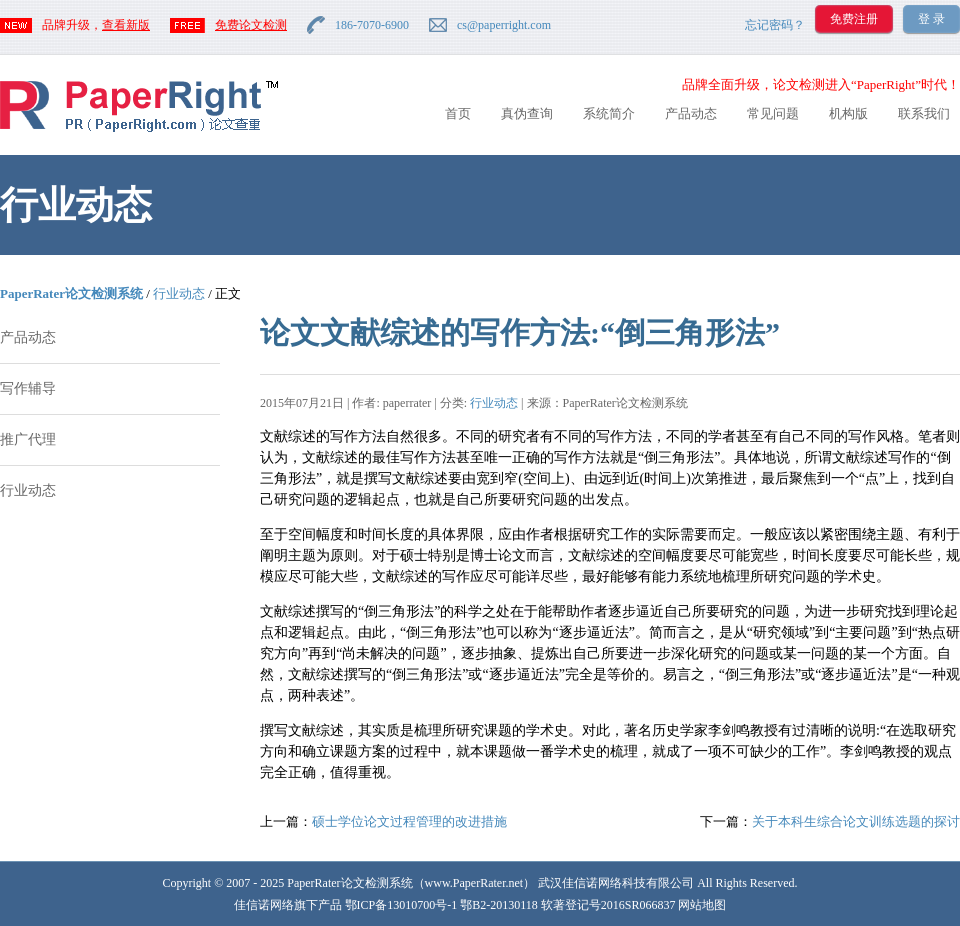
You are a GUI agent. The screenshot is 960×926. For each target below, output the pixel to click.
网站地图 (702, 905)
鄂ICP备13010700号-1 (401, 905)
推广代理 (28, 439)
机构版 (848, 113)
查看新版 (126, 25)
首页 (458, 113)
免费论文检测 (251, 25)
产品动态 (691, 113)
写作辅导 (28, 388)
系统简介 (609, 113)
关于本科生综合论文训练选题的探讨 (856, 821)
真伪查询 (527, 113)
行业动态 (179, 293)
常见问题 (773, 113)
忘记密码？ (775, 25)
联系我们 (924, 113)
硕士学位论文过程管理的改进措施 (409, 821)
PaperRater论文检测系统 (71, 293)
